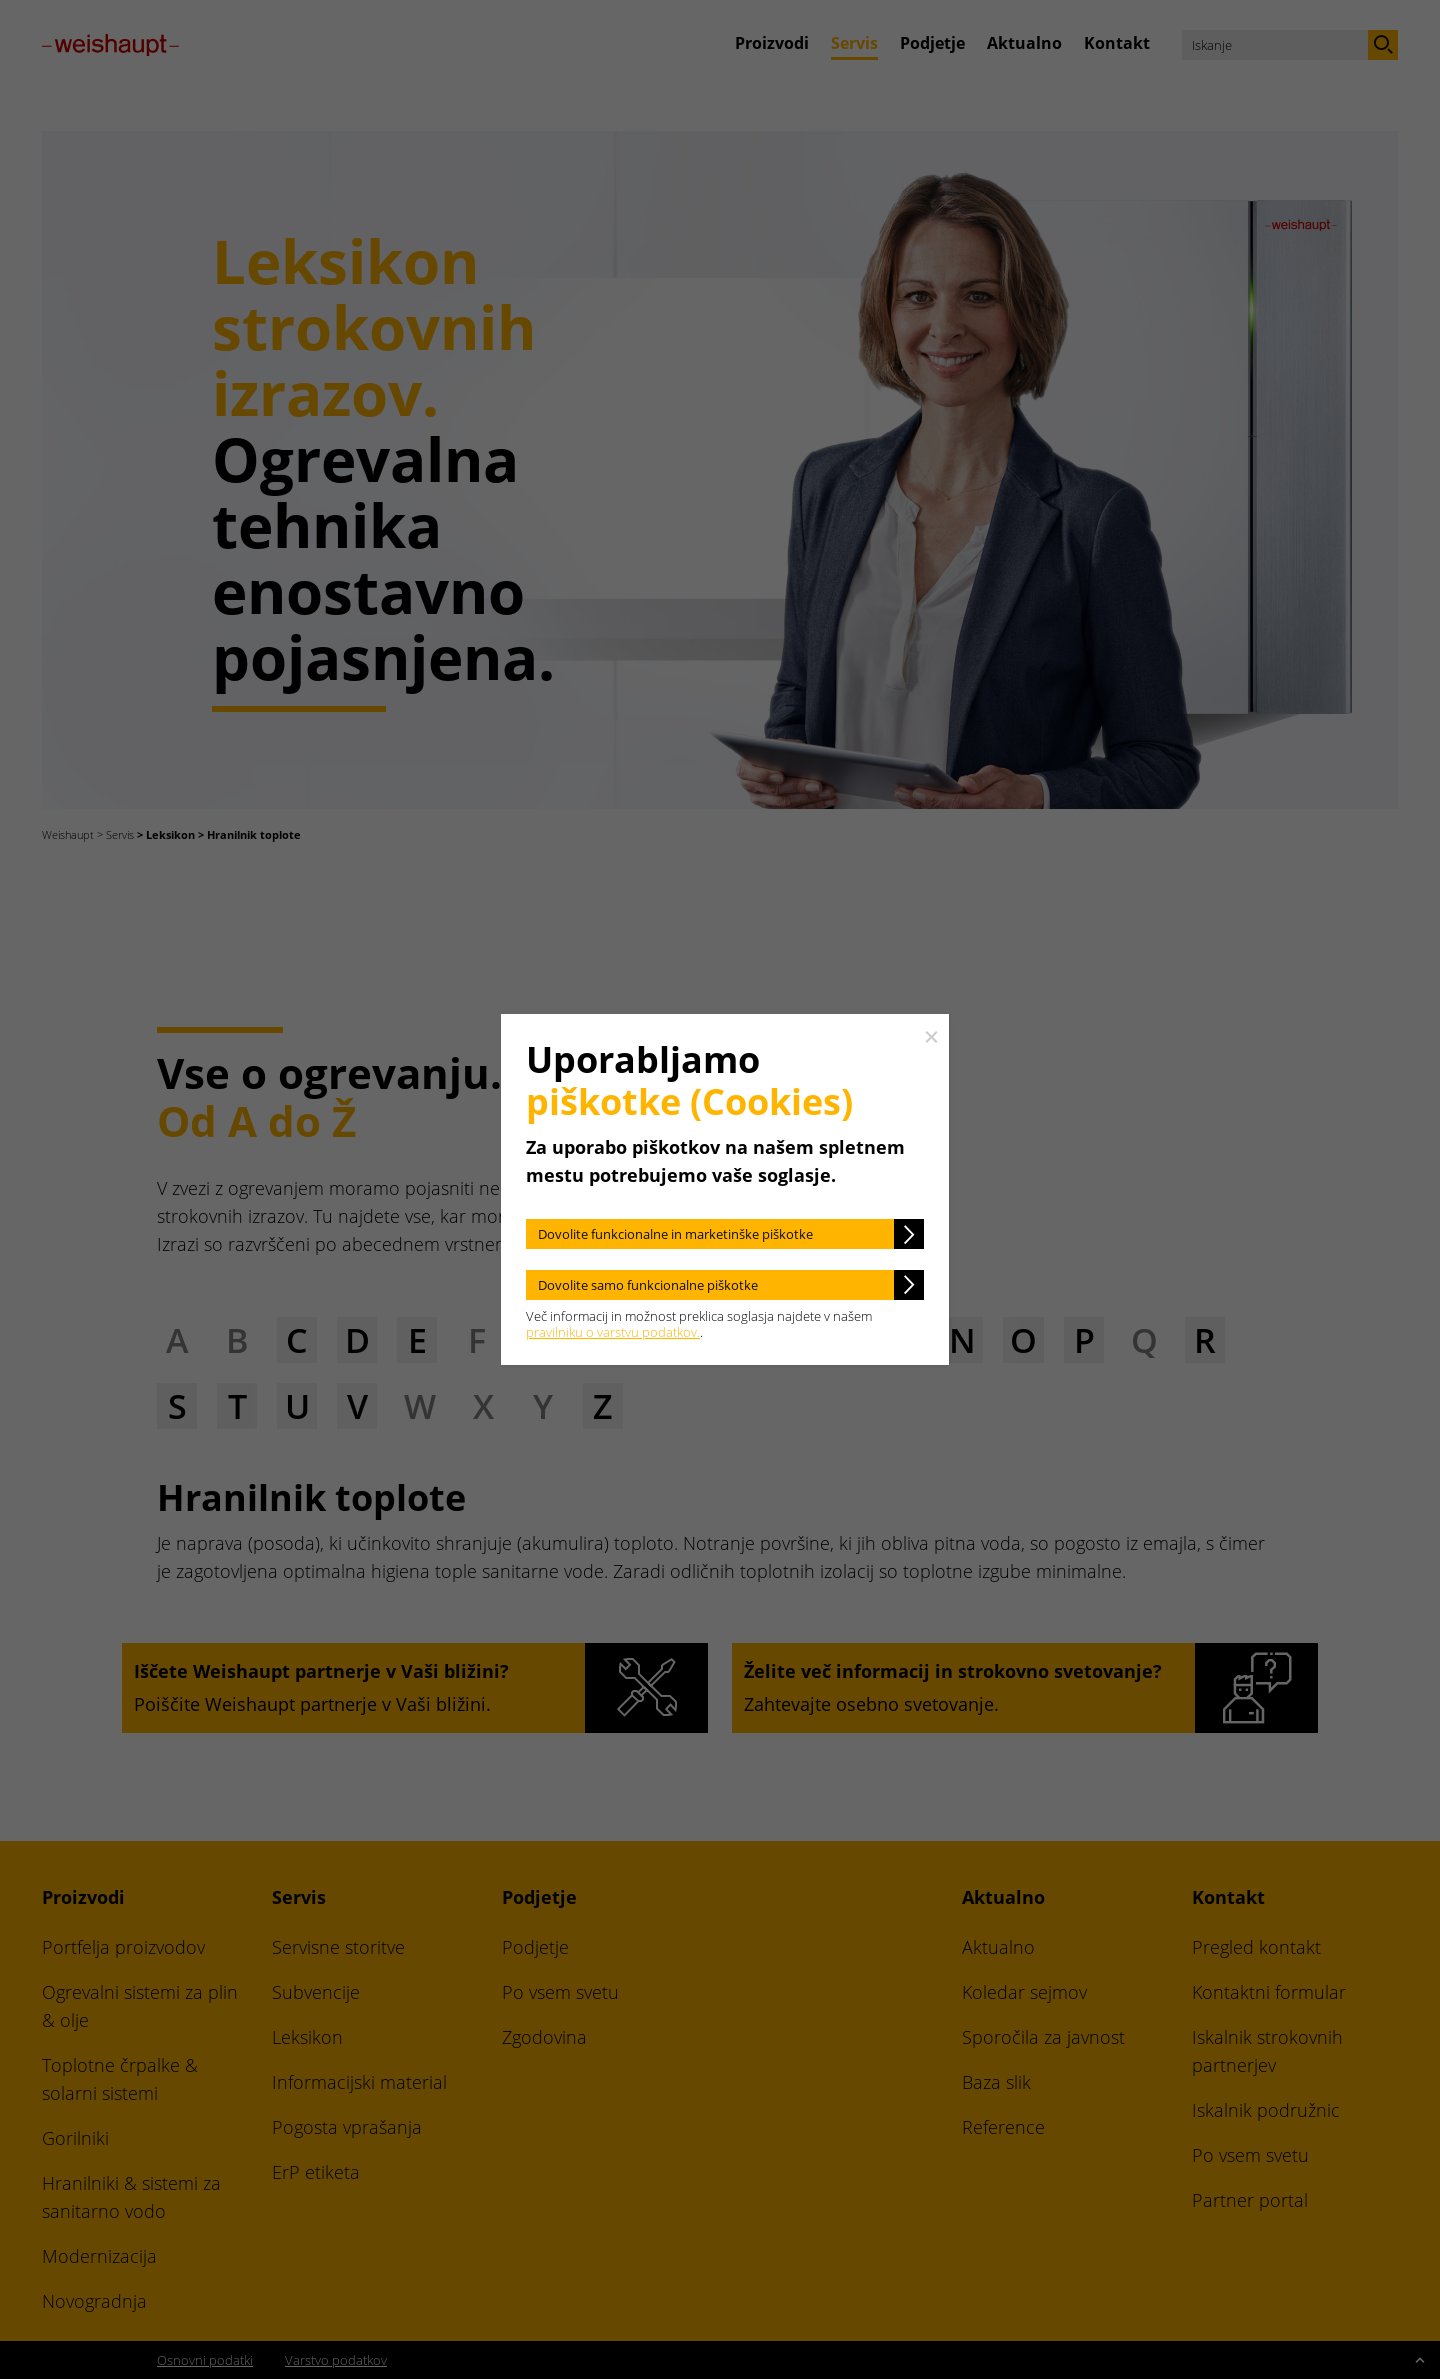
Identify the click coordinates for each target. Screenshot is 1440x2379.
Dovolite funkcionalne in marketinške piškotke (675, 1234)
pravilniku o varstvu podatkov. (613, 1332)
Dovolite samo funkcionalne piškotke (648, 1285)
